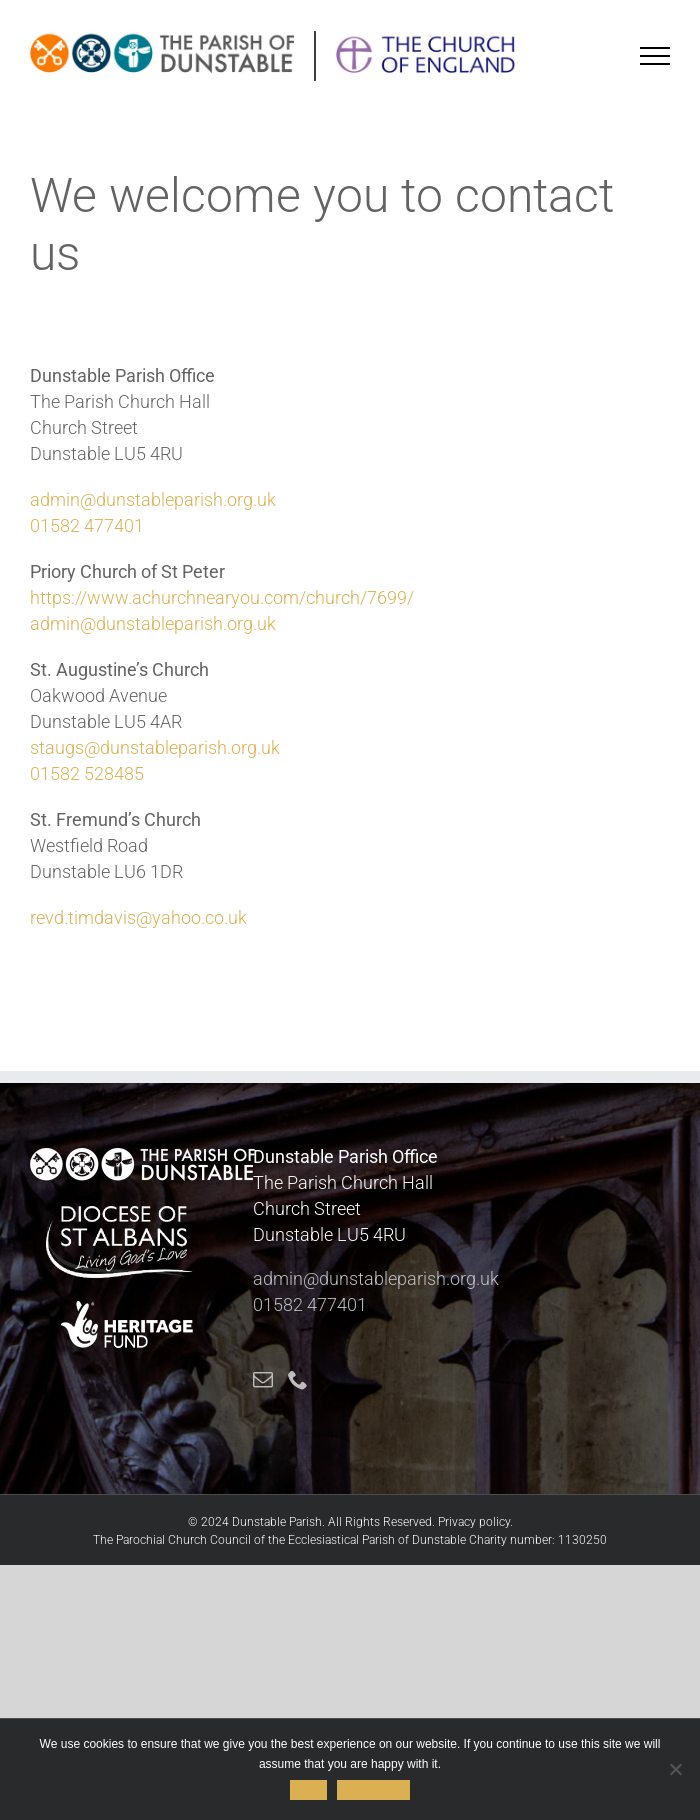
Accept (308, 1790)
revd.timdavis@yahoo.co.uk (138, 917)
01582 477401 (87, 525)
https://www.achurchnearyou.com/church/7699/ (222, 597)
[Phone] (298, 1380)
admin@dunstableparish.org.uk (153, 499)
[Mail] (263, 1380)
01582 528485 (87, 773)
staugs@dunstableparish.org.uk (155, 747)
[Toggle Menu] (655, 56)
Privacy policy (474, 1522)
